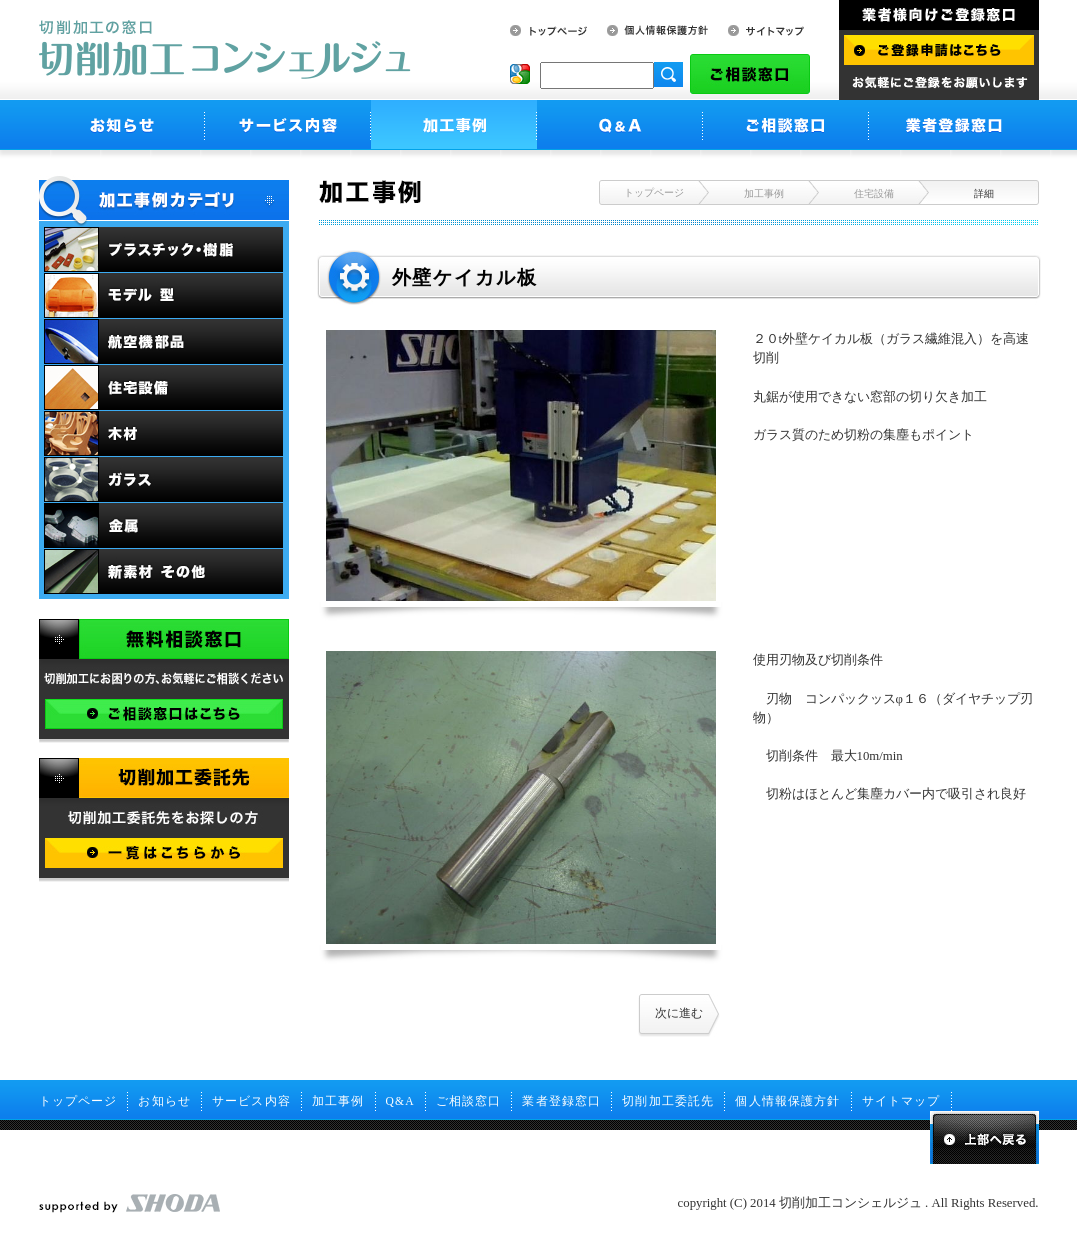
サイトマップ (901, 1101)
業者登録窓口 (561, 1101)
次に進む (679, 1013)
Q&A (400, 1101)
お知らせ (164, 1101)
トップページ (654, 192)
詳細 (984, 193)
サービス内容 (251, 1101)
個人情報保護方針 (787, 1101)
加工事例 (764, 193)
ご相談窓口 (469, 1101)
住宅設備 (874, 193)
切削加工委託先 (668, 1101)
